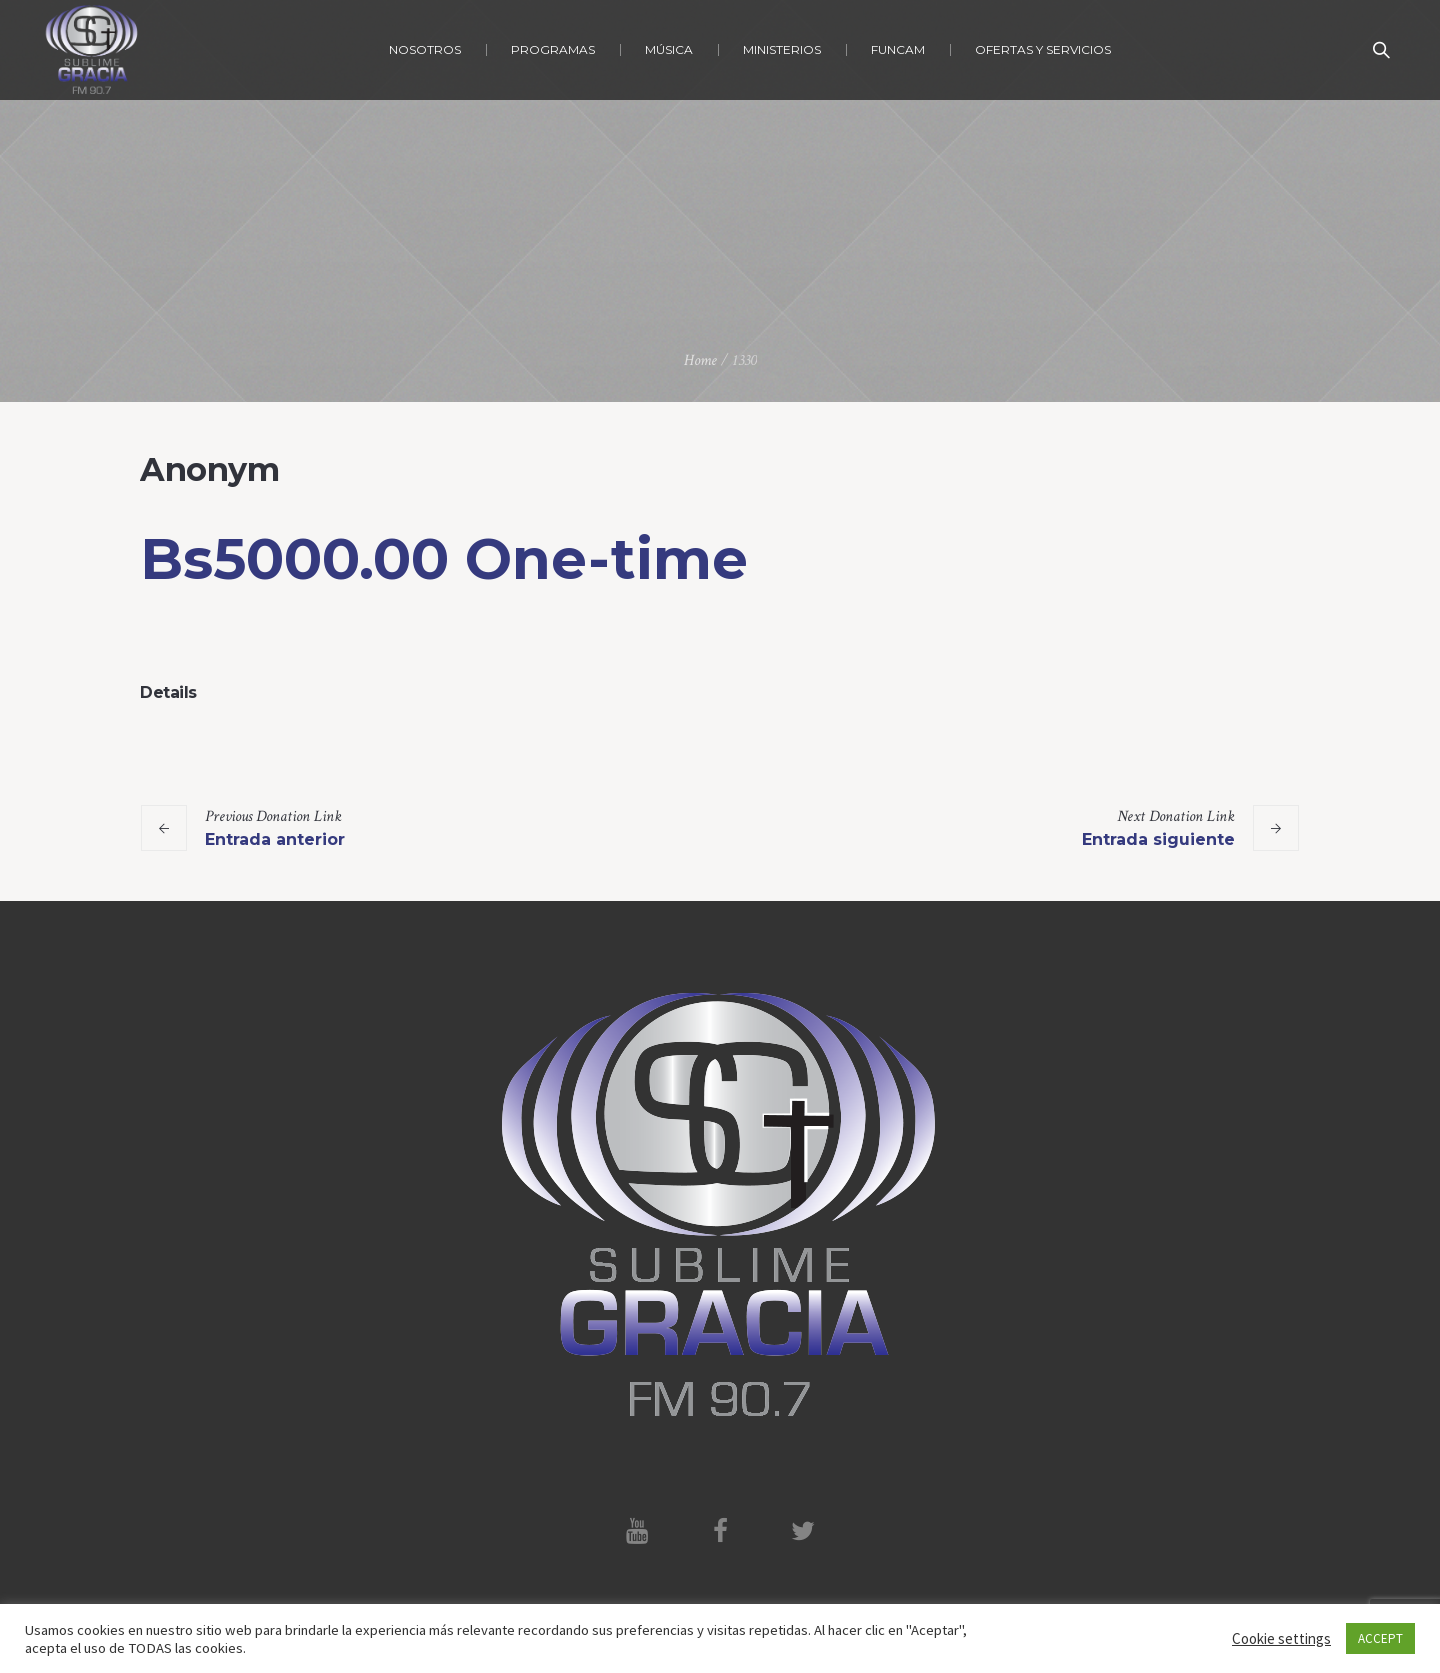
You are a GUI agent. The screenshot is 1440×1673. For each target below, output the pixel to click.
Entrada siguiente (1158, 839)
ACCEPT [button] (1380, 1638)
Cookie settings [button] (1281, 1638)
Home (700, 360)
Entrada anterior (275, 839)
